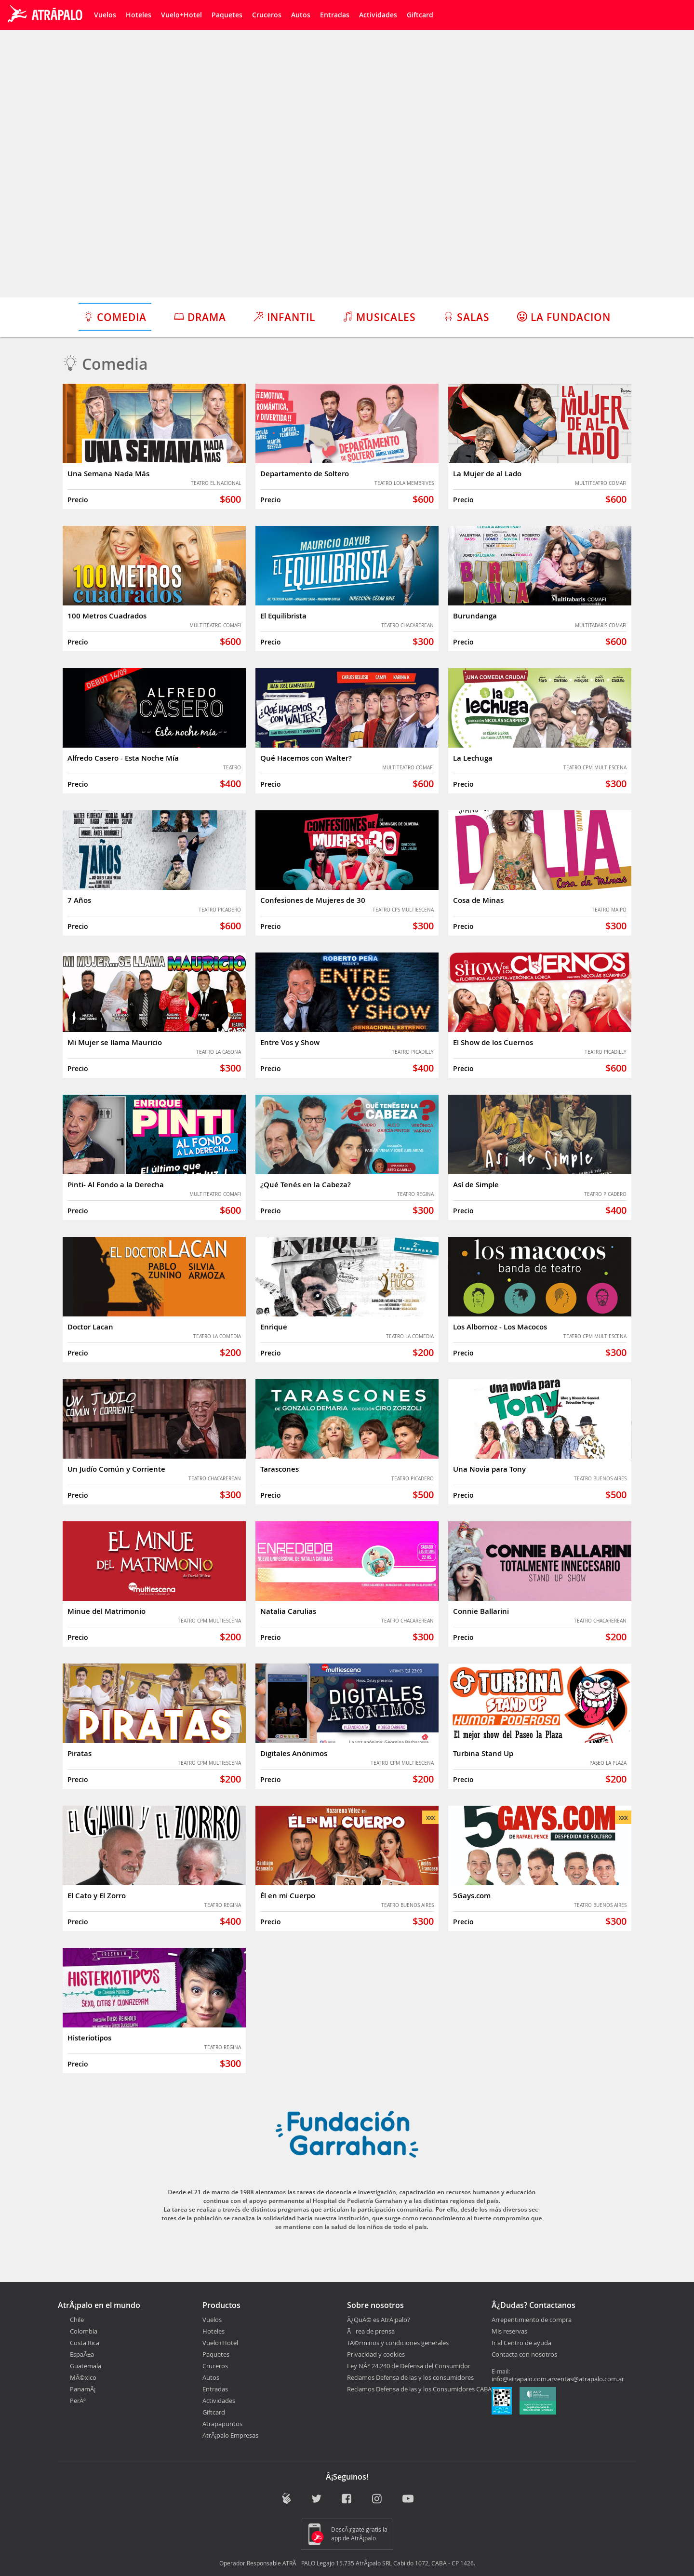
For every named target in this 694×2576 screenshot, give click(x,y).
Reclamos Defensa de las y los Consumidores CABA (419, 2389)
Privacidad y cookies (376, 2354)
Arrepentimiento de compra (532, 2320)
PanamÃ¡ (82, 2389)
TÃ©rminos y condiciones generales (398, 2342)
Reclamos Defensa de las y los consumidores (410, 2377)
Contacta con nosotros (524, 2355)
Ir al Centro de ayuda (521, 2343)
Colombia (83, 2331)
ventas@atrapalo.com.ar (589, 2379)
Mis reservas (509, 2331)
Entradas (334, 14)
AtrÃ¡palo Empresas (230, 2435)
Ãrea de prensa (371, 2331)
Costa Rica (84, 2342)
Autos (300, 14)
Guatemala (85, 2365)
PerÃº (78, 2400)
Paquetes (227, 14)
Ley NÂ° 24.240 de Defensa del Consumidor (408, 2365)
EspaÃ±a (82, 2354)
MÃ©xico (83, 2377)
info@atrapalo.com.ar (523, 2379)
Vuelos (105, 14)
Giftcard (420, 14)
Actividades (378, 14)
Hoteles (138, 14)
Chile (77, 2319)
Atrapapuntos (222, 2423)
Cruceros (266, 14)
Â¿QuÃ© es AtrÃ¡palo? (378, 2319)
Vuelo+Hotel (181, 14)
